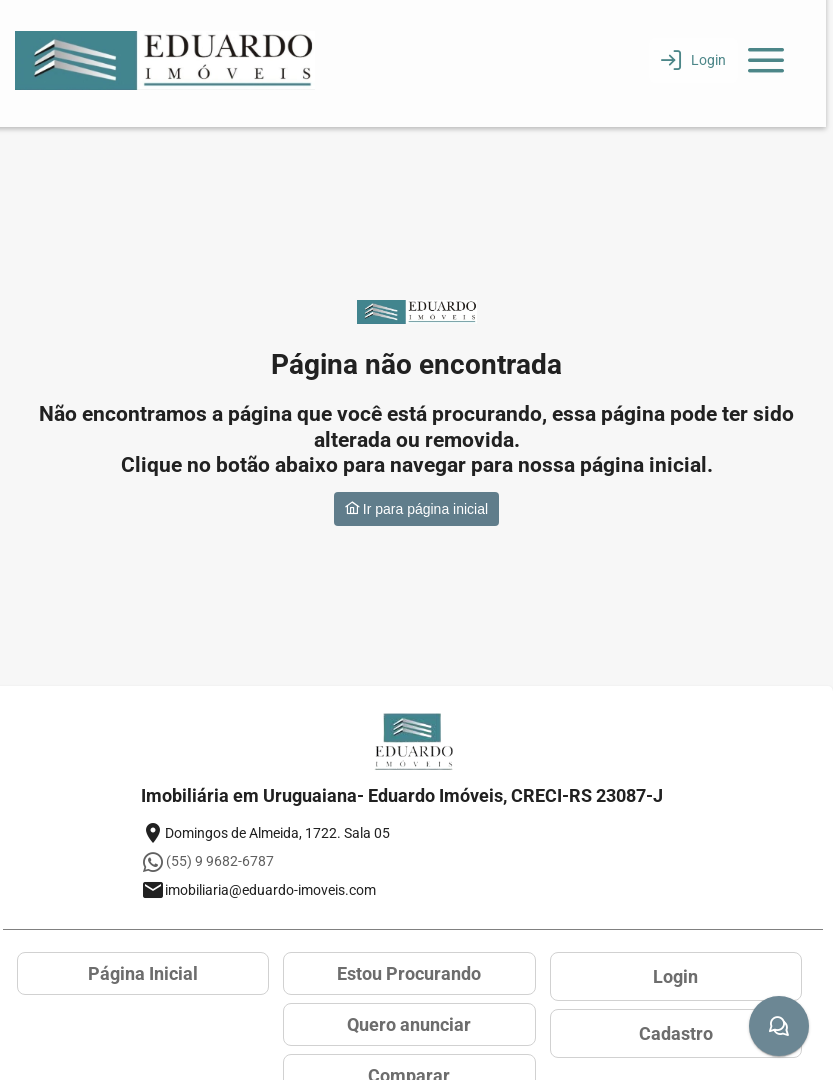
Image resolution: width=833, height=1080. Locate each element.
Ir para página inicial (416, 509)
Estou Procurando (409, 973)
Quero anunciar (409, 1024)
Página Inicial (143, 973)
